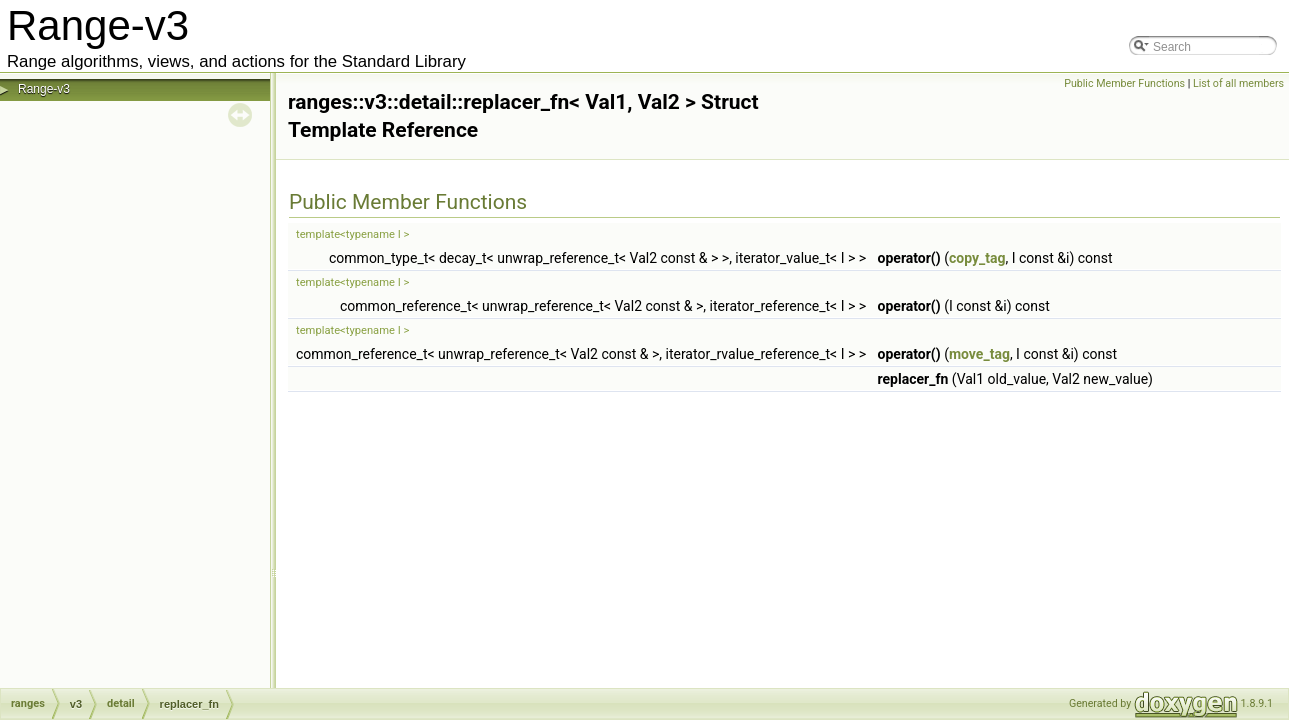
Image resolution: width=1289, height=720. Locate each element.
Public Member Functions (1124, 83)
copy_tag (977, 258)
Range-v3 (44, 89)
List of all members (1238, 83)
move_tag (979, 354)
